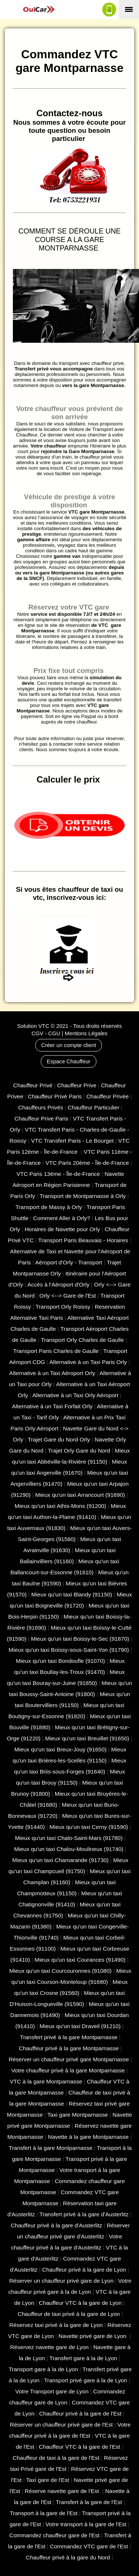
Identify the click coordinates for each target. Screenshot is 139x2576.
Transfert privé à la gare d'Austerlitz (83, 2214)
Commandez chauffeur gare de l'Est (54, 2535)
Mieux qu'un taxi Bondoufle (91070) (60, 1661)
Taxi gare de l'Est (47, 2480)
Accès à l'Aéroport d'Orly (58, 1284)
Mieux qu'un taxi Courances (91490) (80, 1960)
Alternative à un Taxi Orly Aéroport (75, 1395)
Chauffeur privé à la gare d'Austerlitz (56, 2225)
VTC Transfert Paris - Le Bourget (72, 1140)
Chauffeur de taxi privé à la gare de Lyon (69, 2314)
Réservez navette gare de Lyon (49, 2347)
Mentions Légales (86, 1033)
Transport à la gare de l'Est (44, 2513)
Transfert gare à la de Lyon (83, 2358)
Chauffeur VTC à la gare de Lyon (80, 2303)
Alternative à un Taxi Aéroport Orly (52, 1373)
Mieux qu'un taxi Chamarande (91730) (60, 1860)
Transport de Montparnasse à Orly (83, 1196)
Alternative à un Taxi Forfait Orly (52, 1406)
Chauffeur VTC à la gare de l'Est (79, 2447)
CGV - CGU (46, 1033)
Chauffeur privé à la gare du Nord (68, 2557)
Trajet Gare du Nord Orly (59, 1439)
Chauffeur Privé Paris (55, 1096)
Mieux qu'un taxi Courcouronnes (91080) (60, 1971)
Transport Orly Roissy (63, 1306)
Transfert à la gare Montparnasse (50, 2148)
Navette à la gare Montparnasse (88, 2137)
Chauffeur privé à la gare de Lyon (84, 2269)
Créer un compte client (68, 1045)
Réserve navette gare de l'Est (62, 2491)
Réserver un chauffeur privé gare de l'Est (61, 2424)
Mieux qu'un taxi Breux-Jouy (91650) (60, 1749)
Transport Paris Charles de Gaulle (56, 1351)
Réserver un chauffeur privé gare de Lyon (61, 2281)
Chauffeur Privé (33, 1085)
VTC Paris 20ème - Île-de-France (87, 1163)
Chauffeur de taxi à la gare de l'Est (56, 2458)
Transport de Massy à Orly (48, 1207)
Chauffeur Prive (76, 1085)
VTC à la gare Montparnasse (46, 2081)
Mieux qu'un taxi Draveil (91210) (80, 2026)
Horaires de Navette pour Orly (62, 1229)
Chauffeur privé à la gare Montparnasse (68, 2048)
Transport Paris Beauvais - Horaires (83, 1240)
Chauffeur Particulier (93, 1107)
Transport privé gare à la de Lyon (85, 2380)
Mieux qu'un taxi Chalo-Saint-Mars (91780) (69, 1838)
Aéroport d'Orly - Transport (68, 1262)
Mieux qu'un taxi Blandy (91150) (71, 1594)
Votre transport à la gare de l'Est (86, 2524)
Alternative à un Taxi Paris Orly (88, 1362)
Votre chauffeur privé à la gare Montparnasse (68, 2070)
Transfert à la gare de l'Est (89, 2502)
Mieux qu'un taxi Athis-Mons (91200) (60, 1506)
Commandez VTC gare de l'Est (89, 2546)
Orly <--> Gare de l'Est (67, 1295)
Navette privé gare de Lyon (93, 2336)
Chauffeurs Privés (40, 1107)
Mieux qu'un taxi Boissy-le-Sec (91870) (80, 1639)
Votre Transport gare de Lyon (52, 2391)
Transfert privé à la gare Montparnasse (68, 2037)
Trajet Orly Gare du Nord (79, 1450)
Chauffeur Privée (107, 1096)
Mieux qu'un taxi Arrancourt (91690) (80, 1495)
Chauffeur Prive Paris (41, 1118)
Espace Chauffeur (68, 1061)
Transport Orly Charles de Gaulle (82, 1340)
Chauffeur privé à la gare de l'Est (80, 2413)
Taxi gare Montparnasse (77, 2114)
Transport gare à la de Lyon (43, 2369)
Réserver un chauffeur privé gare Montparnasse (68, 2059)
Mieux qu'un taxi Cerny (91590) (88, 1827)
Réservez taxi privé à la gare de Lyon (56, 2325)
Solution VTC (33, 1026)
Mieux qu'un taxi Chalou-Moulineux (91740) (69, 1849)
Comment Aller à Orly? (61, 1218)
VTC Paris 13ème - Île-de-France (58, 1174)
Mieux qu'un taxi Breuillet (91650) (87, 1738)
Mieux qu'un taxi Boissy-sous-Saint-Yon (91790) (68, 1650)
